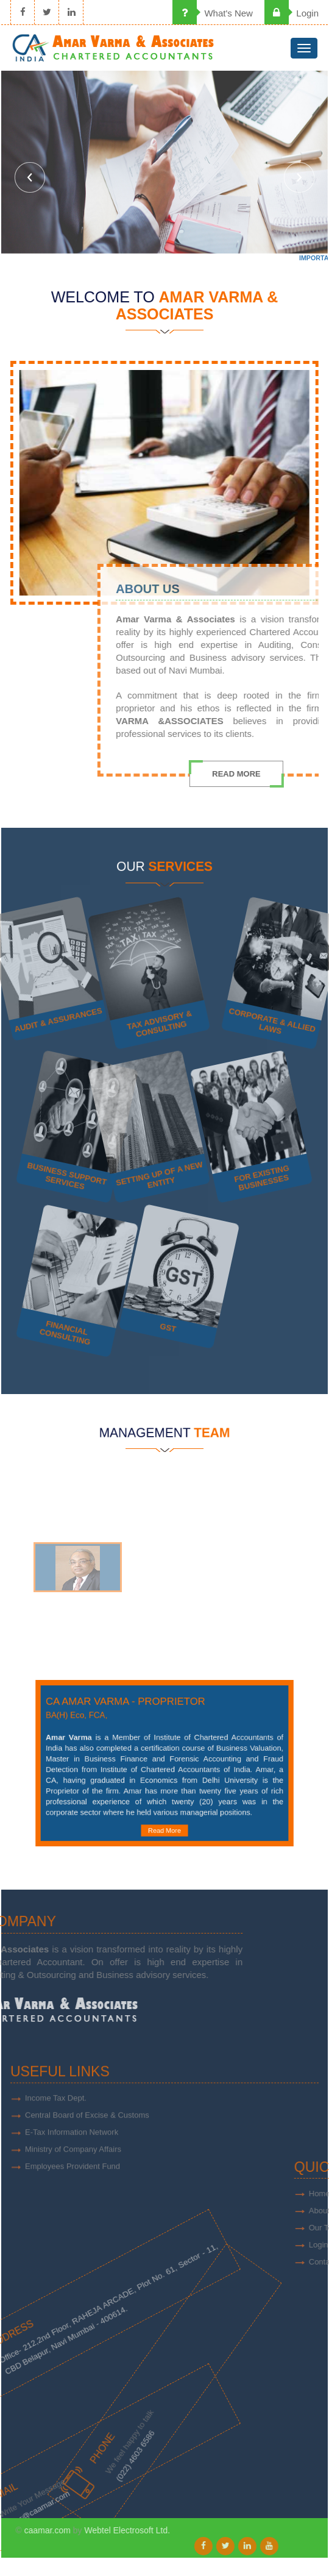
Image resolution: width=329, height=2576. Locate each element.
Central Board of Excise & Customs (87, 2153)
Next (299, 177)
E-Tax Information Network (71, 2171)
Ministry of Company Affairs (73, 2188)
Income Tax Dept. (56, 2136)
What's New (212, 13)
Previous (30, 177)
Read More (164, 1810)
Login (291, 13)
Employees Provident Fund (72, 2205)
